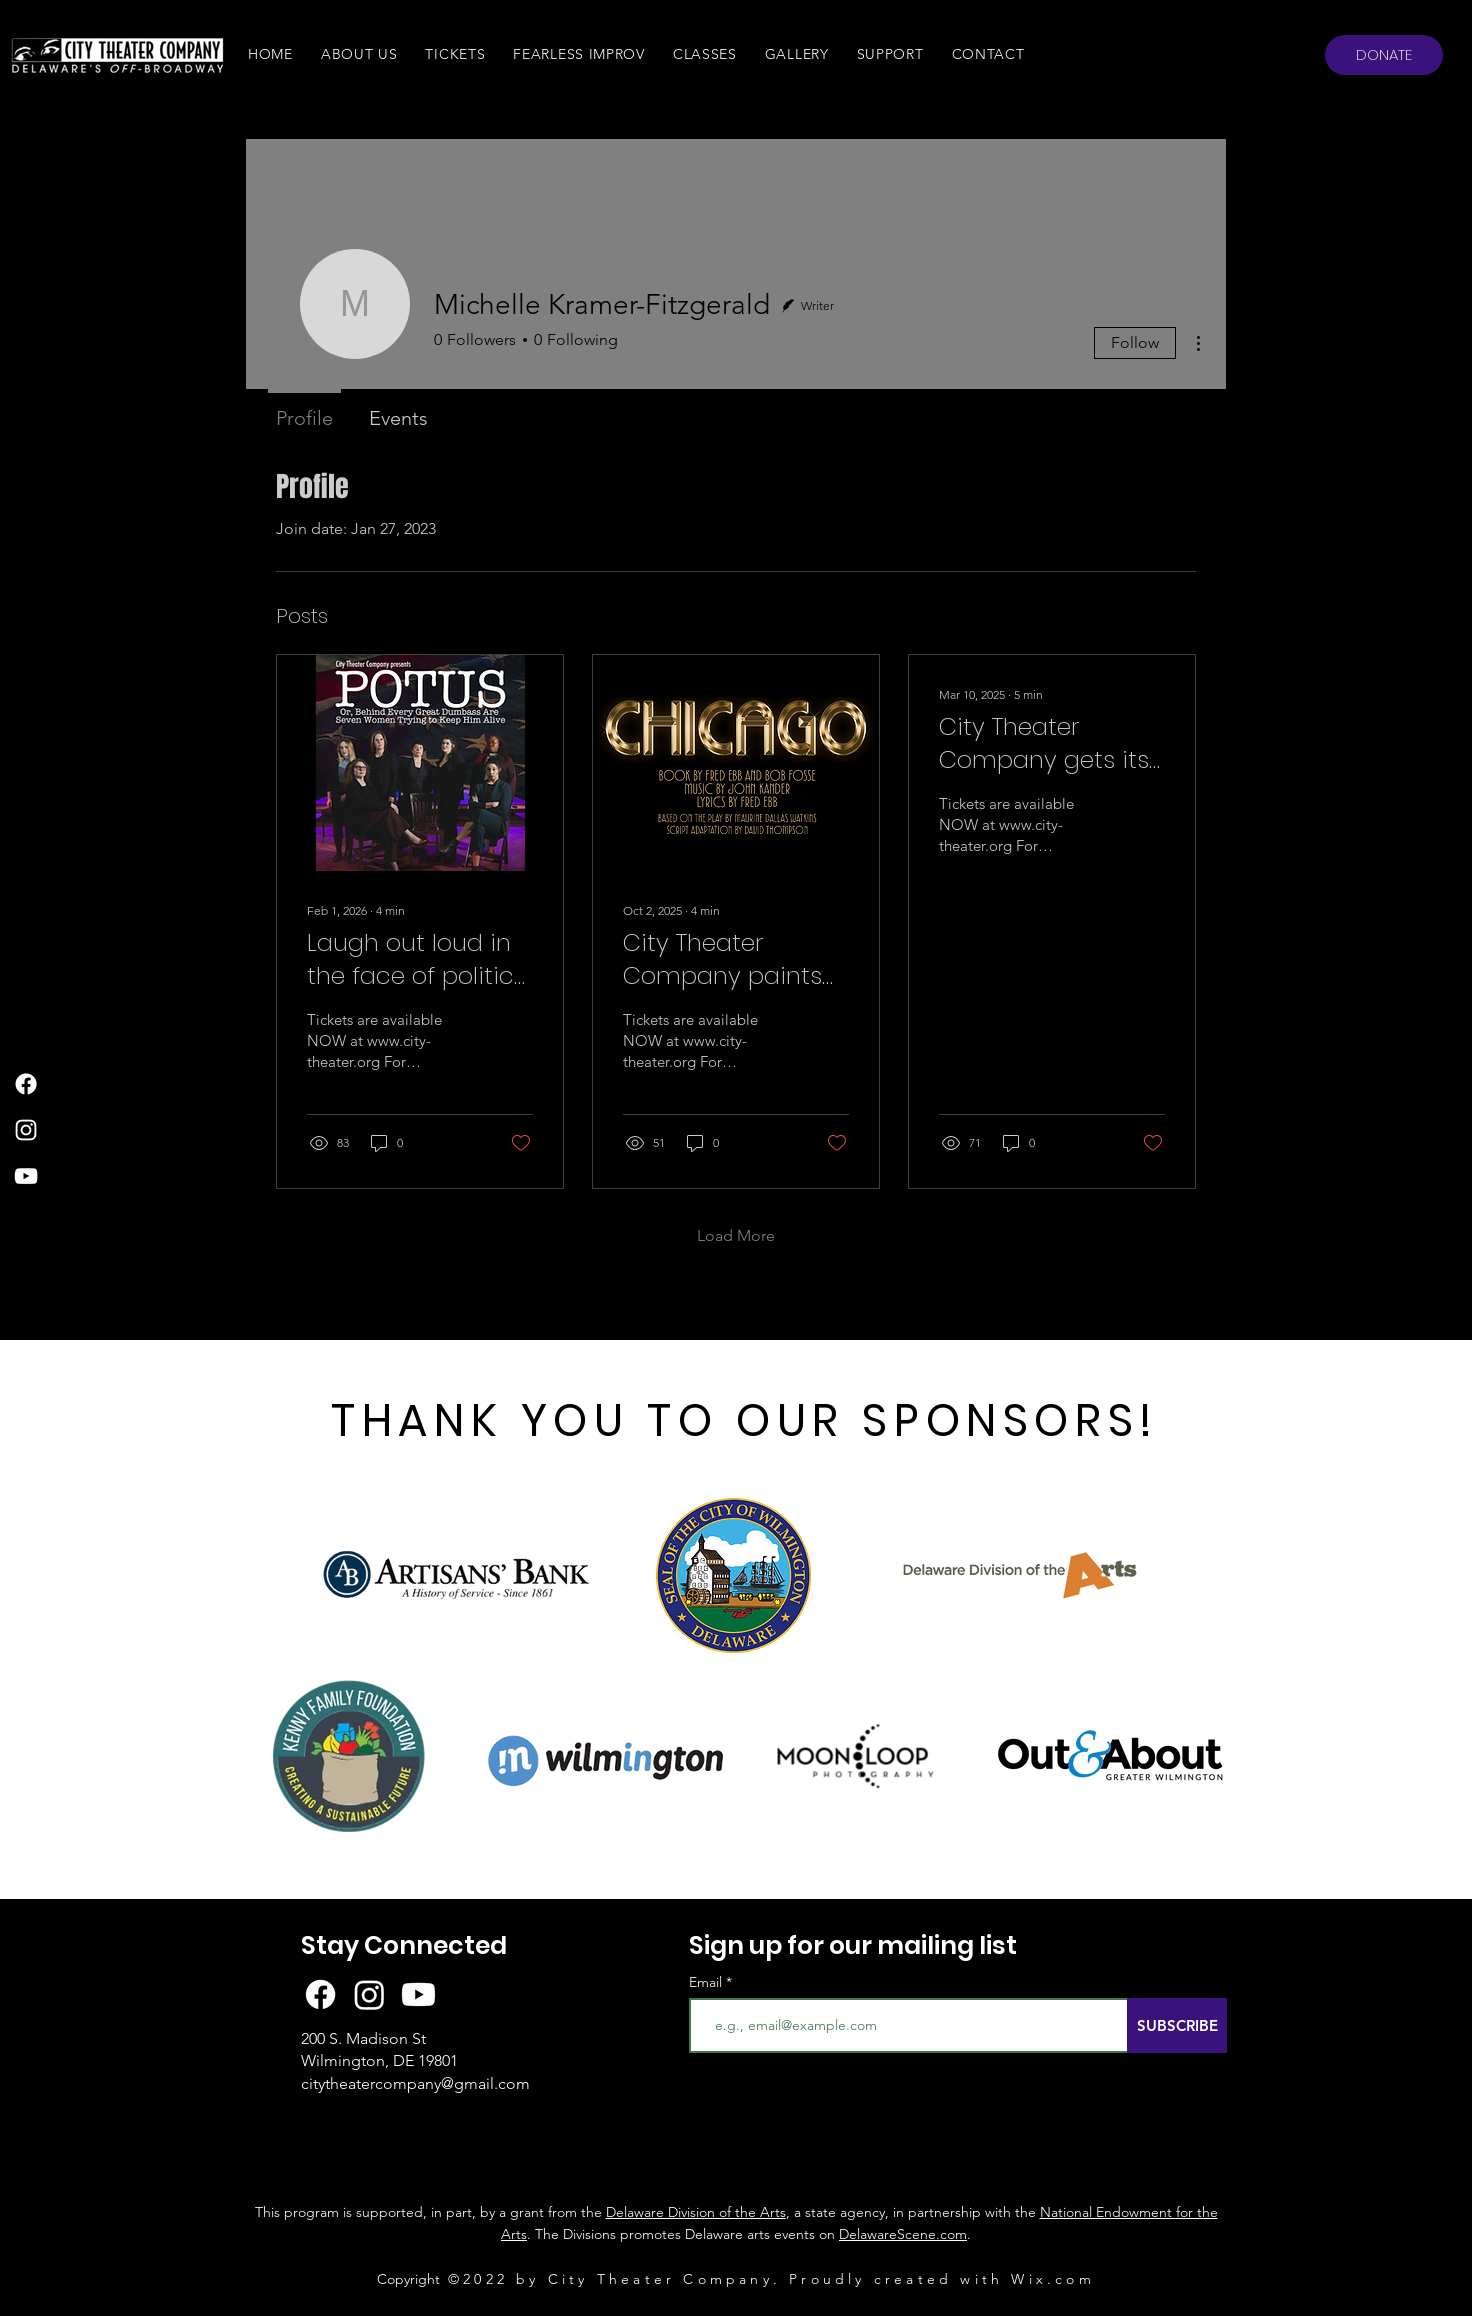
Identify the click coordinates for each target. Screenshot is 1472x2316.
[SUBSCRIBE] (1177, 2025)
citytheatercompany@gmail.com (415, 2083)
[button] (359, 54)
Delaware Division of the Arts (696, 2212)
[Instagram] (26, 1130)
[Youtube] (418, 1994)
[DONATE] (1384, 55)
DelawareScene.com (903, 2234)
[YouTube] (26, 1176)
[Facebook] (26, 1084)
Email (707, 1982)
